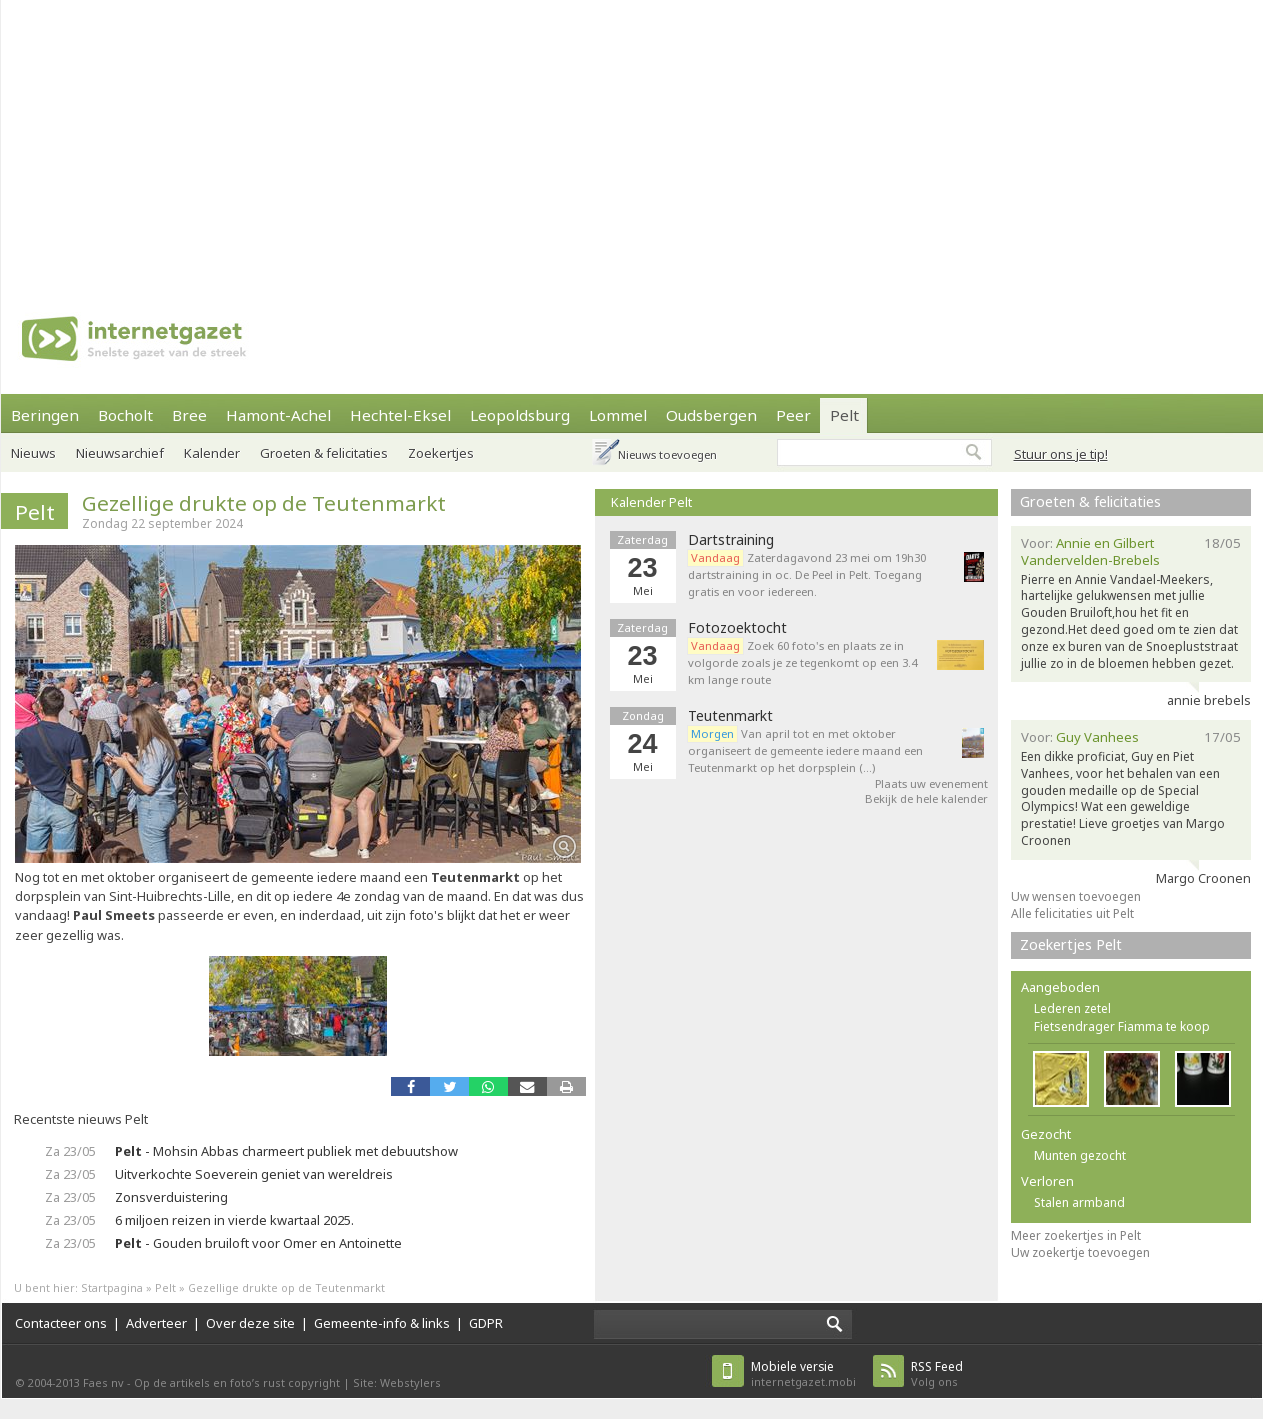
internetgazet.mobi (803, 1373)
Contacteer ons (61, 1323)
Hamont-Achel (278, 415)
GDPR (486, 1323)
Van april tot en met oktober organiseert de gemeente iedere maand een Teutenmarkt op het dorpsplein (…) (805, 750)
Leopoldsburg (520, 415)
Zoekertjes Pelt (1071, 944)
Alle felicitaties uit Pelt (1072, 913)
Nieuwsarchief (120, 453)
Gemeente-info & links (382, 1323)
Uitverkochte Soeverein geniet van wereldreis (254, 1174)
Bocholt (125, 415)
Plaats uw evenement (931, 783)
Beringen (45, 415)
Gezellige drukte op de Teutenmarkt (264, 503)
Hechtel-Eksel (400, 415)
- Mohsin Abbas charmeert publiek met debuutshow (286, 1151)
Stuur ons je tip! (1061, 454)
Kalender (212, 453)
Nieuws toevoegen (667, 454)
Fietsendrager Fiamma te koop (1122, 1026)
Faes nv (103, 1382)
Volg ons (937, 1373)
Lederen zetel (1072, 1008)
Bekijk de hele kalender (926, 798)
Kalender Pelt (651, 502)
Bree (189, 415)
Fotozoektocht (737, 628)
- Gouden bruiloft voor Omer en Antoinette (258, 1243)
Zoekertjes (441, 453)
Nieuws (33, 453)
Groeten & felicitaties (324, 453)
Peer (793, 415)
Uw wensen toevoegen (1076, 896)
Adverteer (156, 1323)
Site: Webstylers (397, 1382)
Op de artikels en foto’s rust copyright (237, 1382)
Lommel (618, 415)
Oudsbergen (711, 415)
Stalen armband (1079, 1202)
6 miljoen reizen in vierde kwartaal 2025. (234, 1220)
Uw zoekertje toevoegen (1080, 1252)
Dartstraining (731, 540)
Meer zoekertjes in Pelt (1076, 1235)
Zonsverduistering (171, 1197)
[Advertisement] (586, 140)
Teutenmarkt (730, 716)
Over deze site (250, 1323)
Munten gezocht (1080, 1155)
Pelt (844, 415)
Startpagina (112, 1287)
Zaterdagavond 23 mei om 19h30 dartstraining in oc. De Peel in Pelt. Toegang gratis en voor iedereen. (807, 574)
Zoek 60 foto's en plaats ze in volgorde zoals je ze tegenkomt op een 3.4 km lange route (802, 662)
